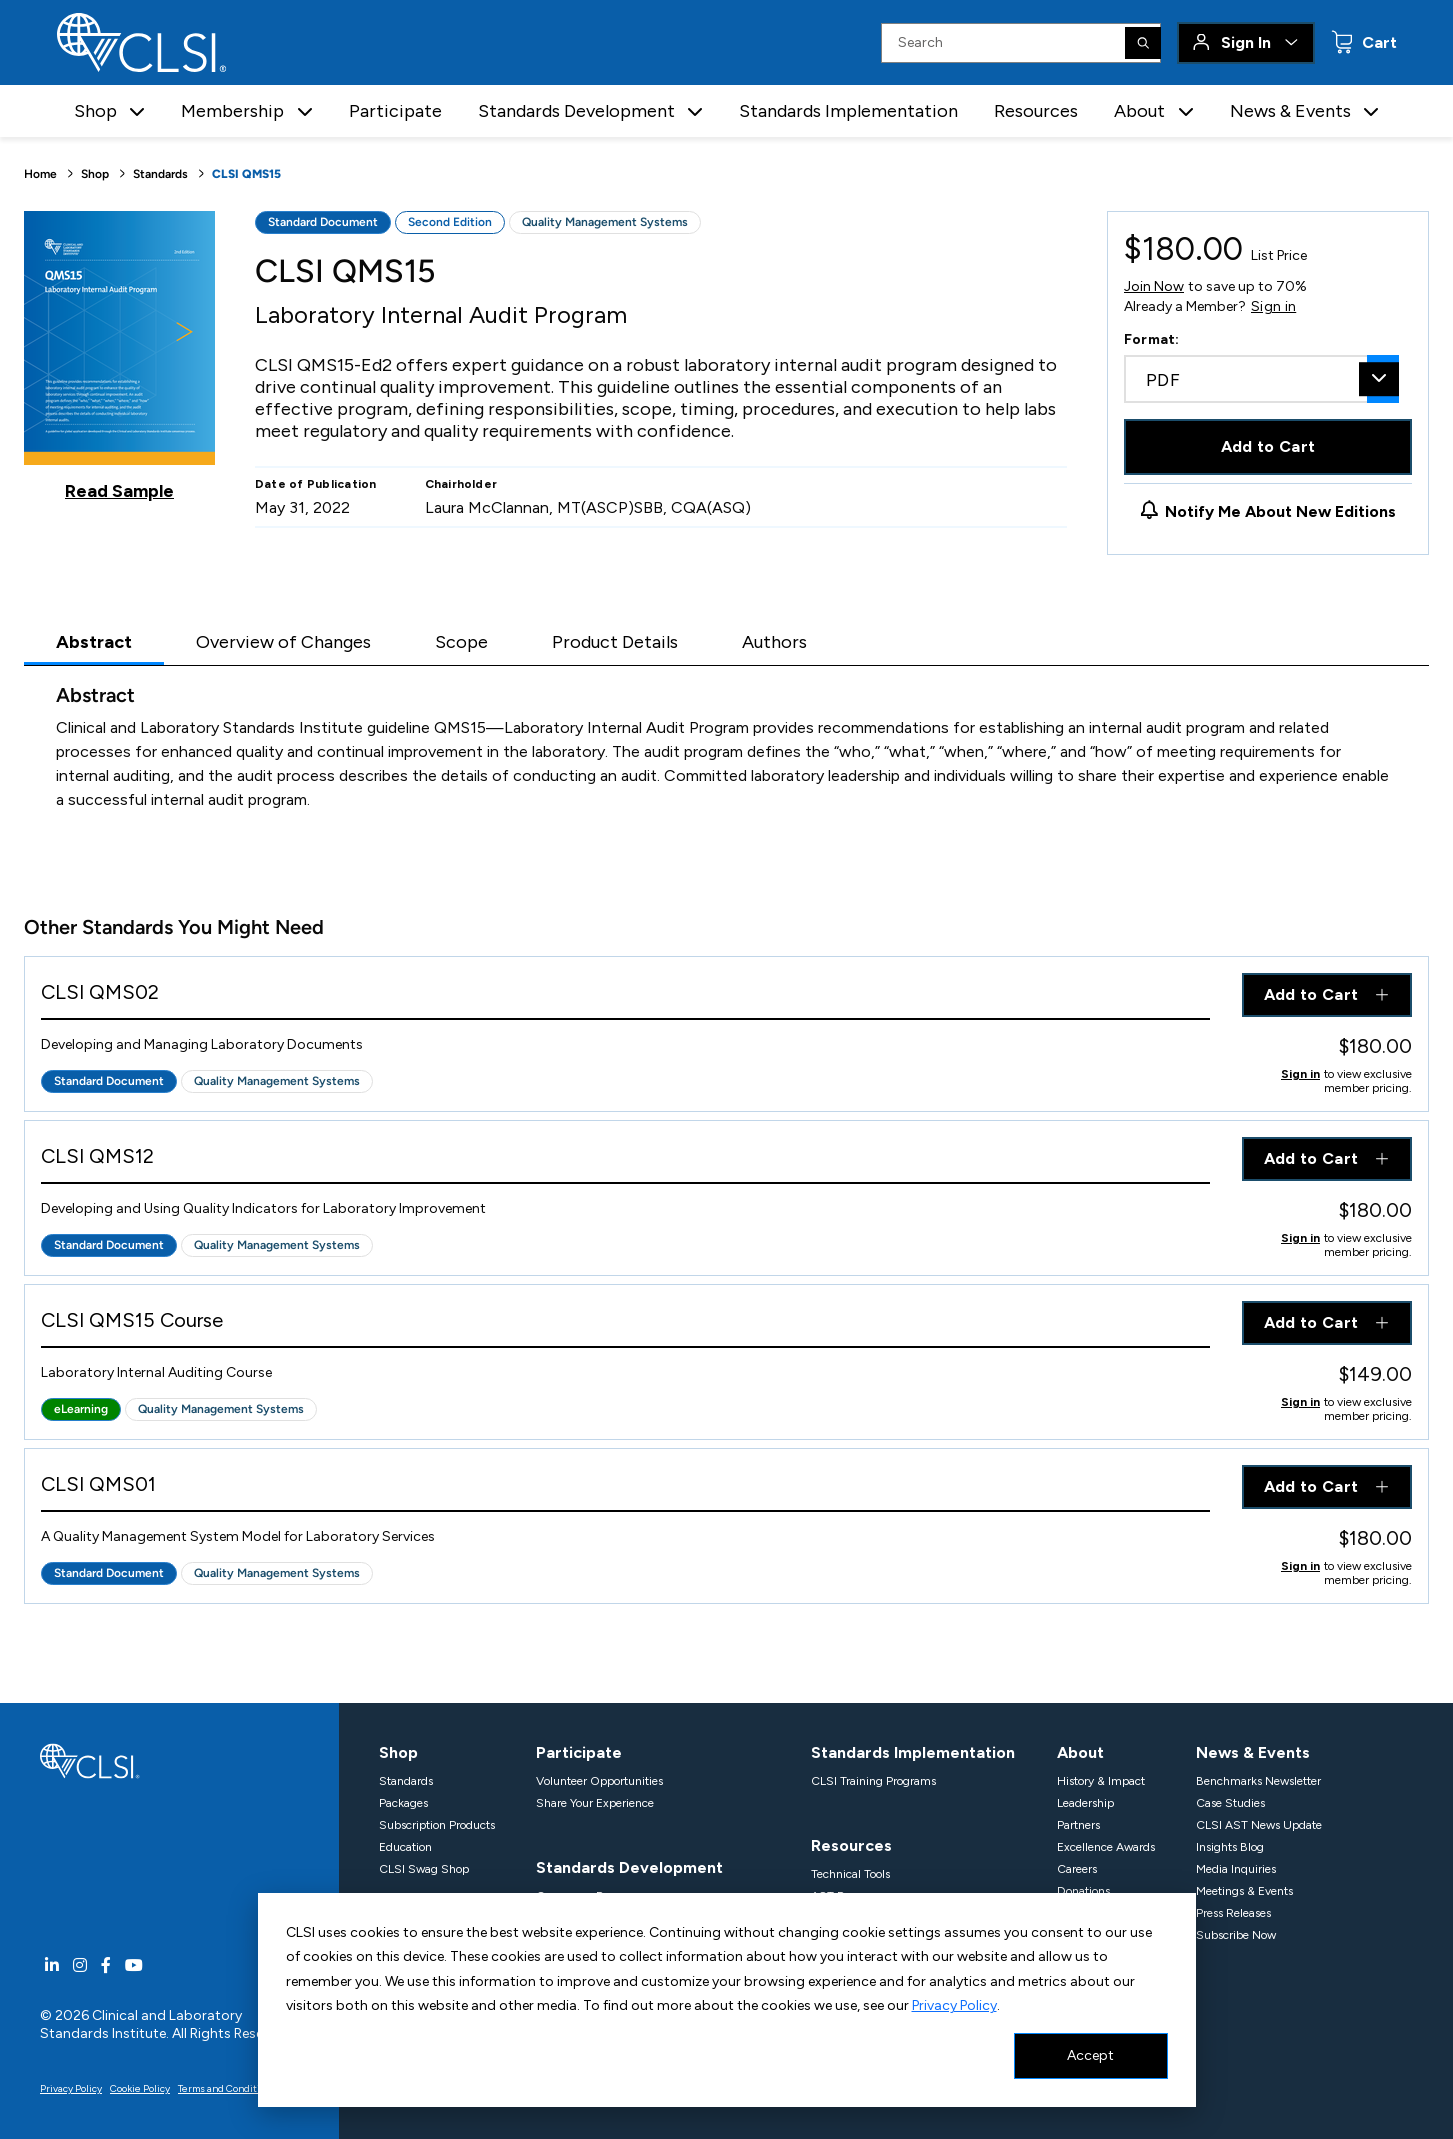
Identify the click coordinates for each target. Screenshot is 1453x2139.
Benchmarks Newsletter (1258, 1781)
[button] (137, 111)
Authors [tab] (774, 642)
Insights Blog (1230, 1847)
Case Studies (1230, 1803)
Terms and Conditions (227, 2088)
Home (40, 174)
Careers (1077, 1869)
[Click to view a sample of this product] (119, 356)
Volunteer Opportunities (599, 1781)
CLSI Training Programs (873, 1781)
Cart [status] (1377, 42)
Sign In (1246, 42)
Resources (1036, 111)
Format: (1152, 339)
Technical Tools (850, 1874)
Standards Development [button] (576, 111)
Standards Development (629, 1867)
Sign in (1273, 307)
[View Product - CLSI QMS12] (625, 1160)
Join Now (1154, 286)
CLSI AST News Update (1259, 1825)
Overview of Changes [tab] (283, 642)
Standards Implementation (848, 111)
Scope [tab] (461, 642)
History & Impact (1101, 1781)
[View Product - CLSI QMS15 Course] (625, 1324)
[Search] (1143, 43)
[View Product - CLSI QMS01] (625, 1488)
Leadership (1085, 1803)
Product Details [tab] (615, 642)
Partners (1078, 1825)
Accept (1090, 2055)
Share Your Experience (595, 1803)
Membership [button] (232, 111)
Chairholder (461, 484)
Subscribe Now (1236, 1935)
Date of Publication (316, 484)
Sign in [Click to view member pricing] (1300, 1074)
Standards (160, 174)
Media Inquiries (1236, 1869)
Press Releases (1233, 1913)
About (1080, 1752)
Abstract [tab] (94, 642)
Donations (1083, 1891)
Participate (395, 111)
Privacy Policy (954, 2005)
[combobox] (1261, 379)
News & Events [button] (1290, 111)
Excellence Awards (1106, 1847)
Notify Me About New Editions (1280, 511)
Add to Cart (1268, 446)
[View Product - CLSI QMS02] (625, 996)
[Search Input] (1021, 43)
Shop (95, 174)
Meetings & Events (1244, 1891)
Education (405, 1847)
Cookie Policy (140, 2088)
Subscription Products (437, 1825)
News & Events (1253, 1752)
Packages (403, 1803)
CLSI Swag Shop (424, 1869)
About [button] (1139, 111)
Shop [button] (95, 111)
